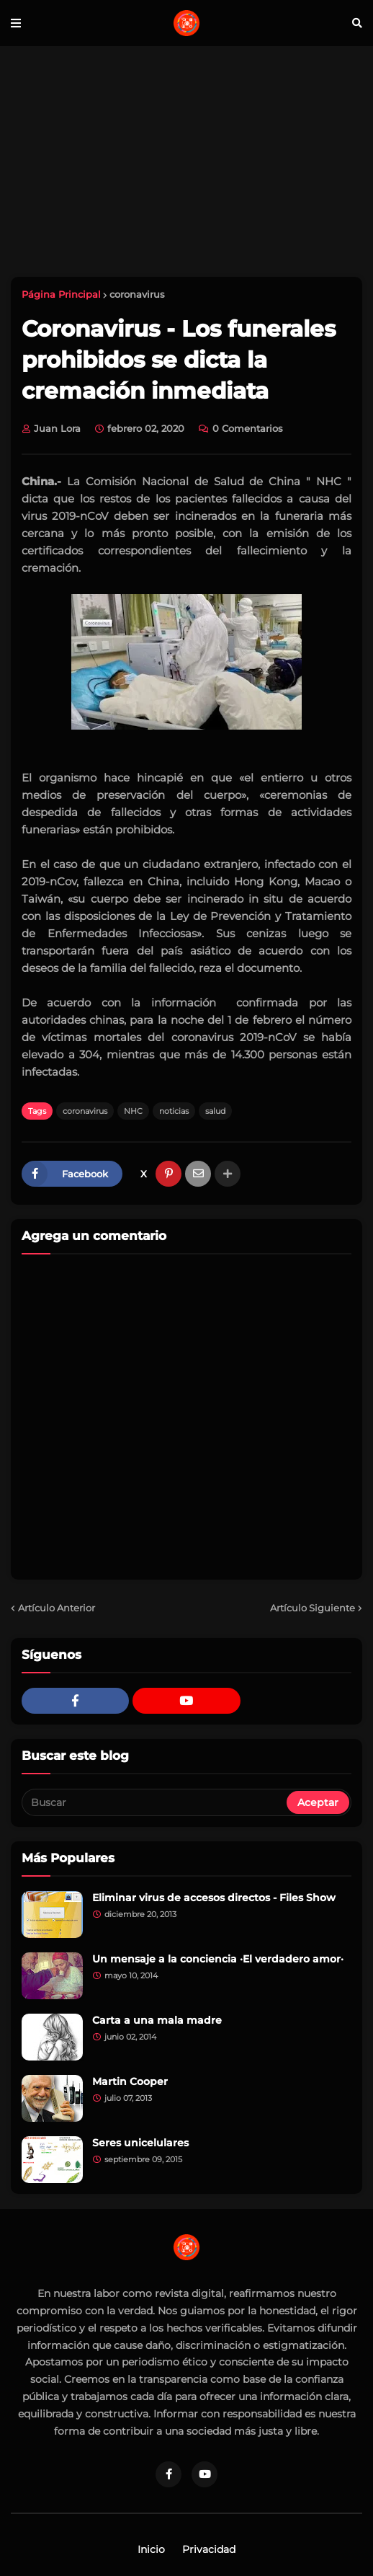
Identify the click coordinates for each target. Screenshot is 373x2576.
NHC (133, 1111)
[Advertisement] (186, 161)
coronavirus (137, 294)
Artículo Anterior (56, 1608)
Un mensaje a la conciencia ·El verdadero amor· (217, 1958)
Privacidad (208, 2549)
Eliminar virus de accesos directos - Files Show (214, 1897)
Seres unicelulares (140, 2142)
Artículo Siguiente (312, 1608)
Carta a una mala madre (157, 2020)
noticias (174, 1111)
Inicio (151, 2549)
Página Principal (61, 294)
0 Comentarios (247, 428)
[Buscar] (155, 1802)
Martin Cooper (130, 2081)
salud (215, 1111)
